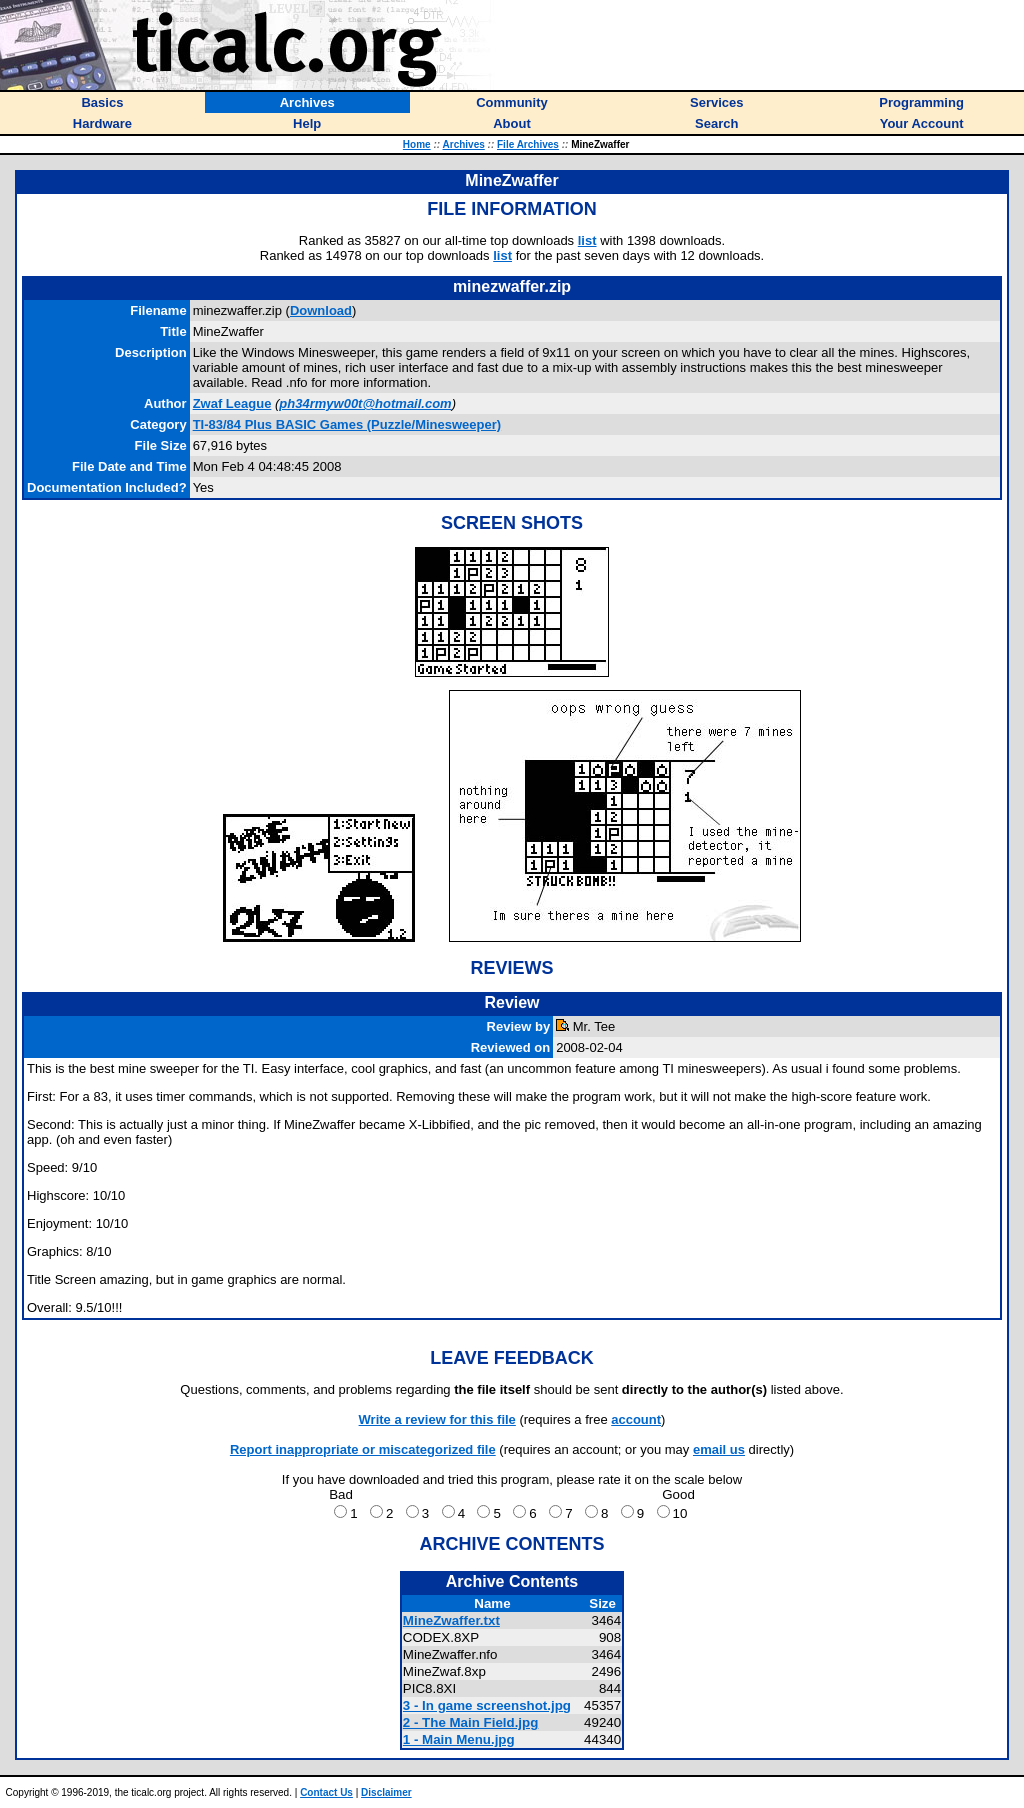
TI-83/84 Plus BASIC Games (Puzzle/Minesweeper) (347, 424)
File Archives (528, 144)
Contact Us (326, 1792)
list (587, 240)
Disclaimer (386, 1792)
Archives (464, 144)
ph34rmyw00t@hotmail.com (365, 403)
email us (719, 1449)
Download (321, 310)
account (636, 1419)
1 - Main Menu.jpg (459, 1739)
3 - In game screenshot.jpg (487, 1705)
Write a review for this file (437, 1419)
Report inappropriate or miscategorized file (363, 1449)
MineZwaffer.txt (451, 1620)
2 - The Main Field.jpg (471, 1722)
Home (417, 144)
